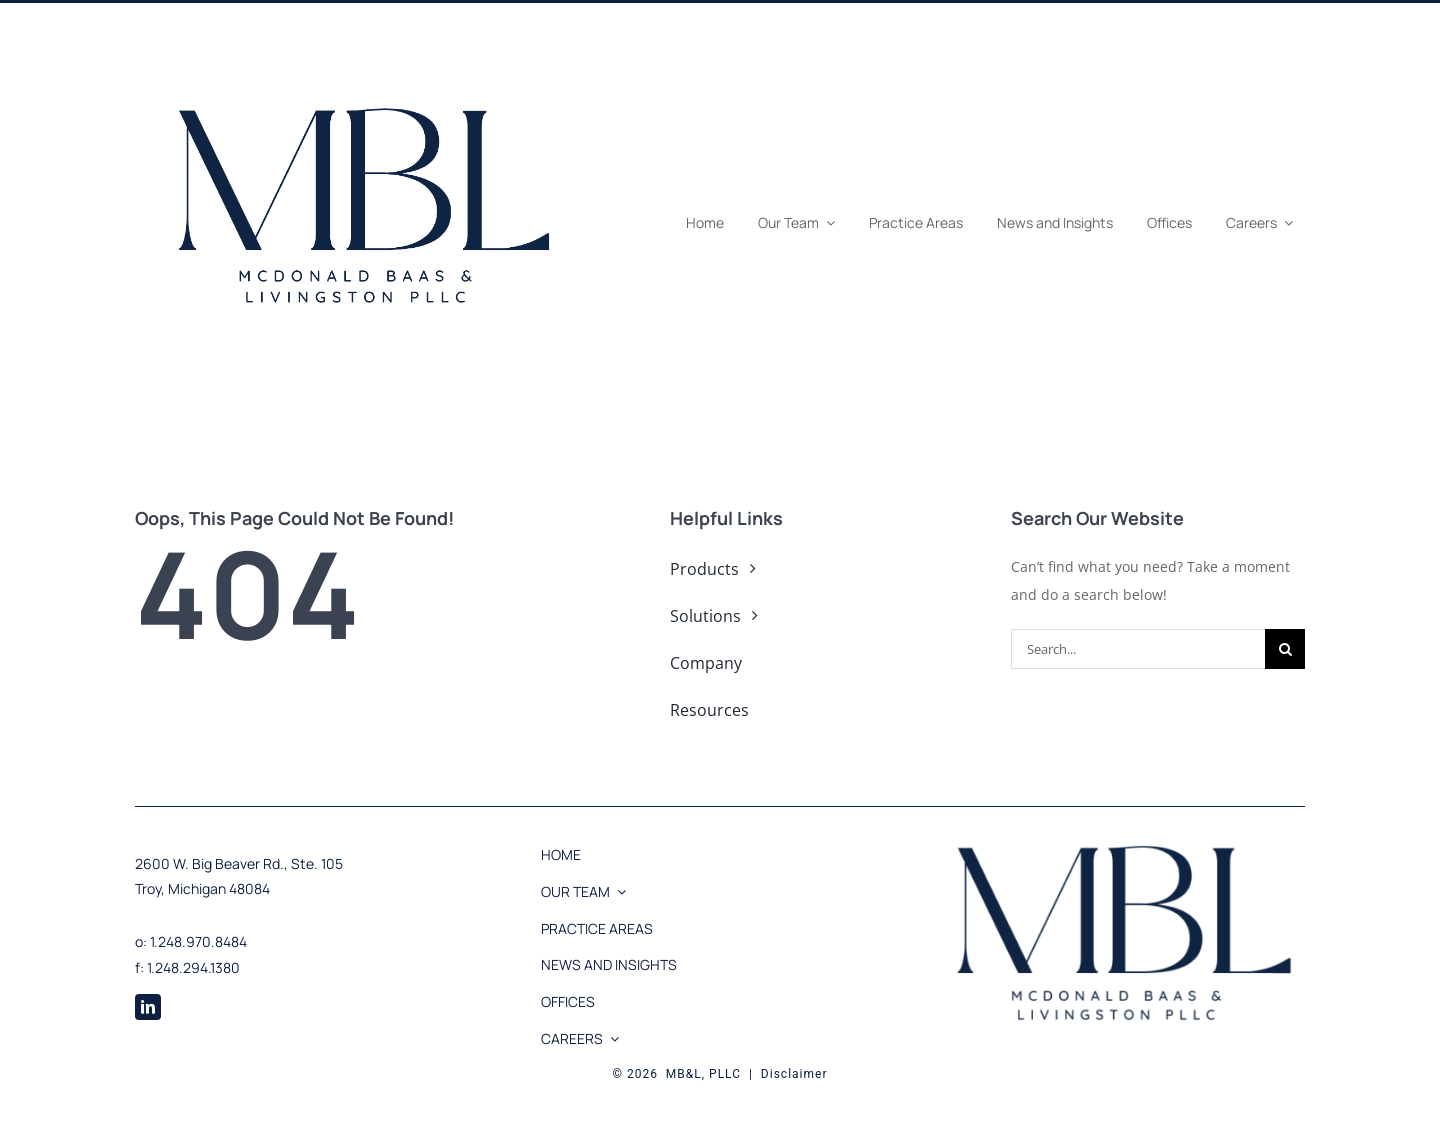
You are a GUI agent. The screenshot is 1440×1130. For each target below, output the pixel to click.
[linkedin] (148, 1007)
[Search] (1285, 649)
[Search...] (1138, 649)
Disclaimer (794, 1074)
